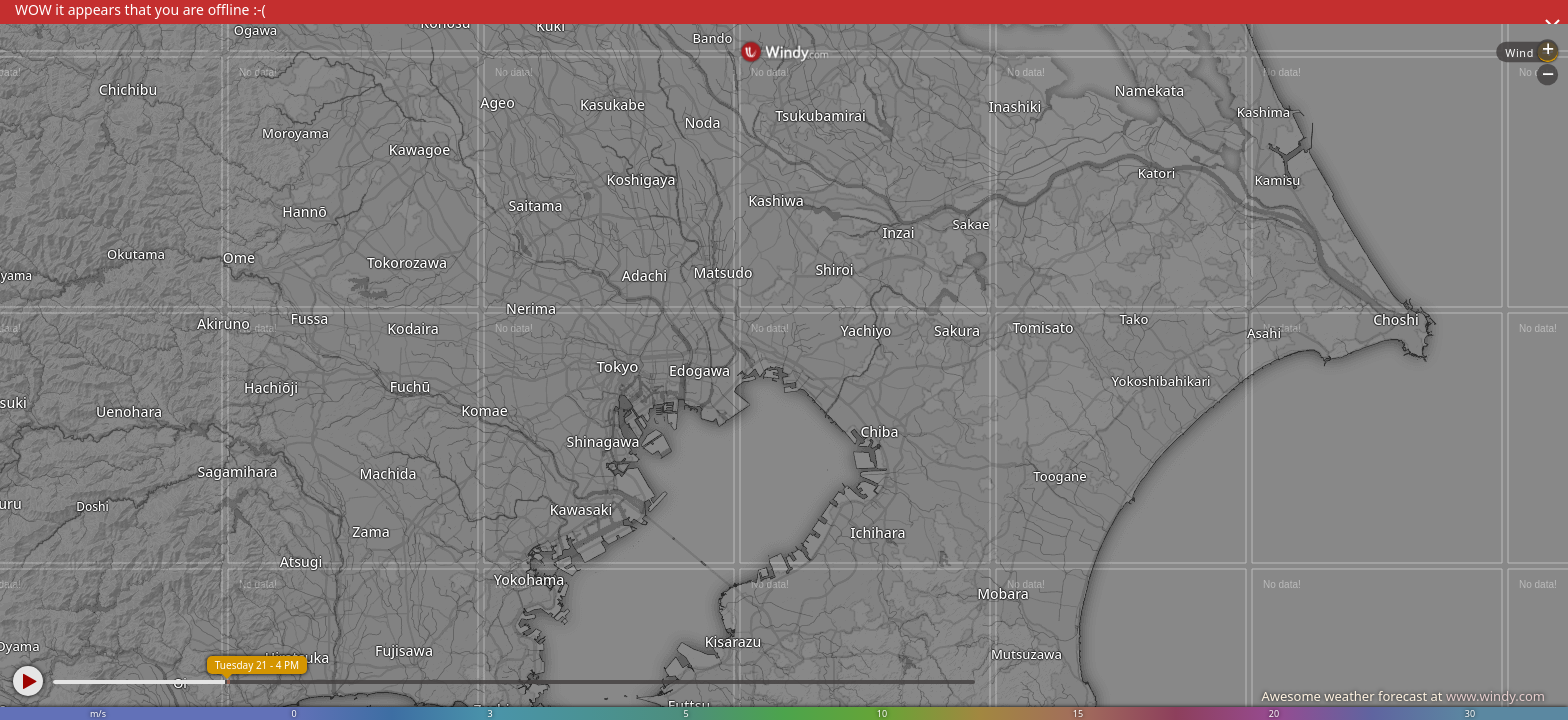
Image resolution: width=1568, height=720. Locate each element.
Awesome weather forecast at (1403, 696)
